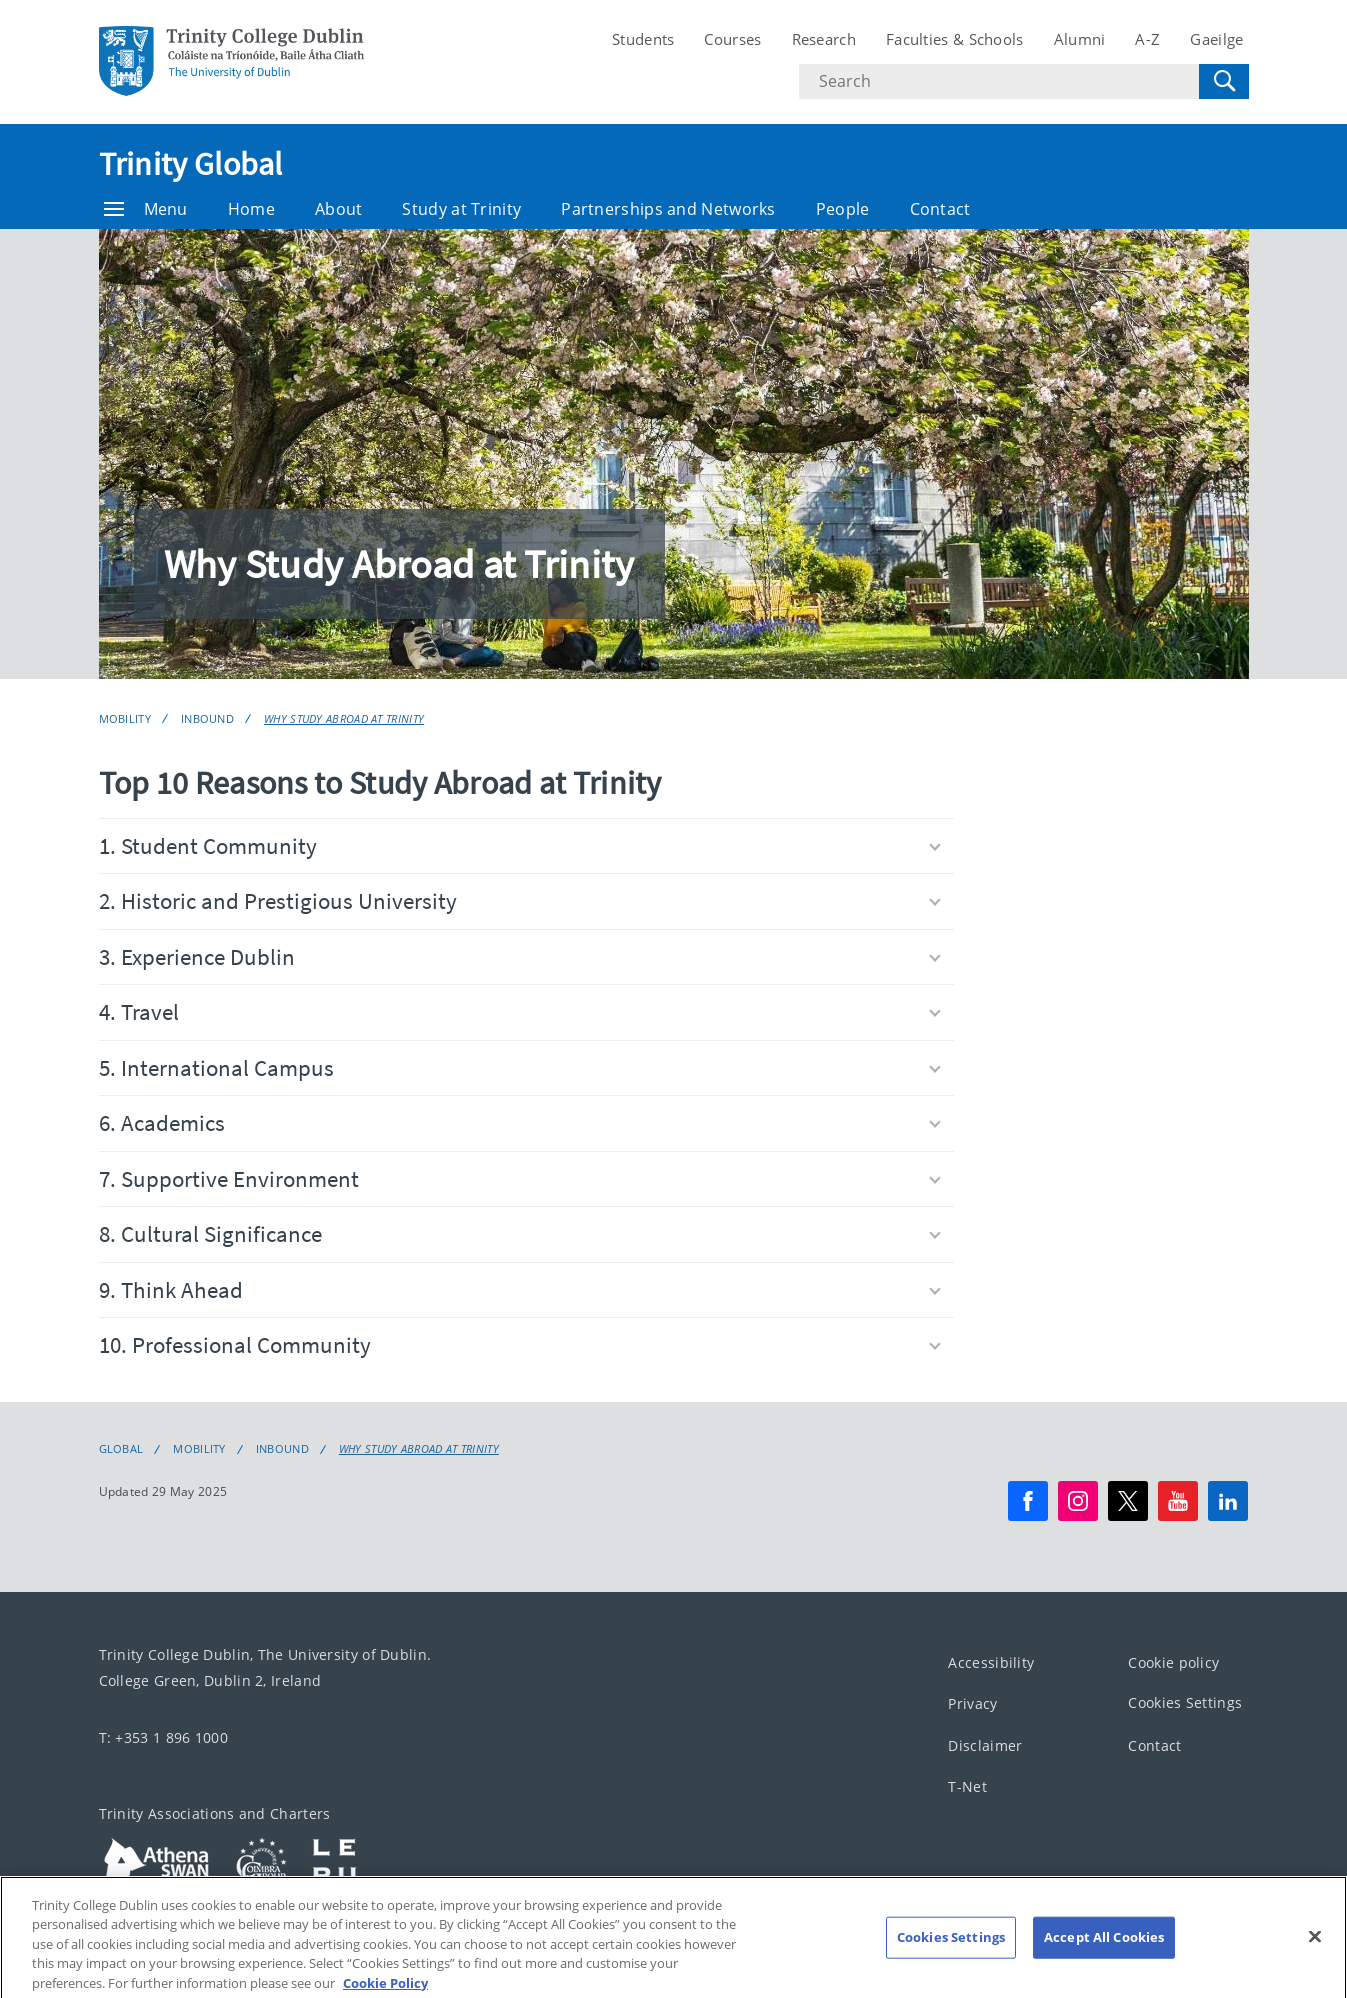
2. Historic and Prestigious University (520, 900)
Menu (146, 209)
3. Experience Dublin (520, 956)
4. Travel (520, 1011)
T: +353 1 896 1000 (163, 1737)
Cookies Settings (1185, 1703)
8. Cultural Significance (520, 1233)
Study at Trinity (461, 209)
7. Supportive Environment (520, 1178)
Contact (940, 209)
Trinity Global (191, 164)
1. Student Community (520, 845)
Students (643, 39)
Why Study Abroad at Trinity (344, 718)
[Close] (1315, 1959)
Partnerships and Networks (668, 209)
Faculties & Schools (955, 39)
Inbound (207, 718)
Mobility (125, 718)
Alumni (1080, 39)
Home (251, 209)
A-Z (1147, 39)
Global (121, 1449)
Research (824, 39)
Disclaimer (985, 1745)
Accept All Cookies (1104, 1960)
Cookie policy (1173, 1662)
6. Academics (520, 1122)
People (843, 209)
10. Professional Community (520, 1344)
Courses (732, 39)
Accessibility (991, 1662)
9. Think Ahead (520, 1289)
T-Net (967, 1787)
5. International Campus (520, 1067)
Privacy (972, 1704)
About (339, 209)
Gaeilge (1216, 39)
